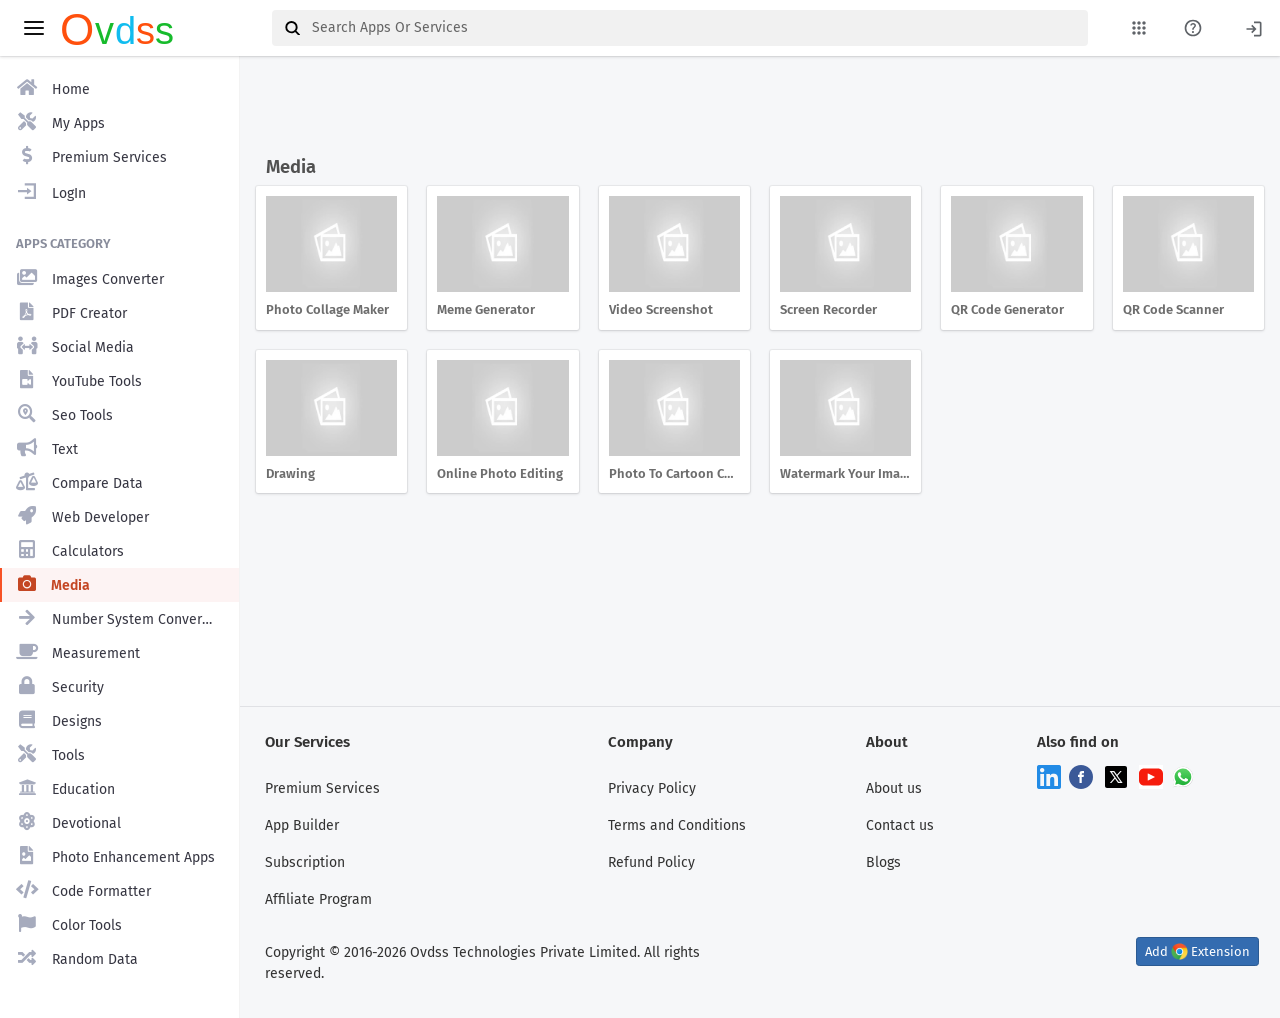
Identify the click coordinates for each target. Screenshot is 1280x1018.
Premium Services (322, 788)
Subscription (305, 862)
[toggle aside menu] (34, 28)
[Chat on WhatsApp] (1183, 775)
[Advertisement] (756, 108)
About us (894, 788)
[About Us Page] (1193, 28)
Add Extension (1197, 951)
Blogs (883, 862)
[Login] (1254, 27)
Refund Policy (651, 862)
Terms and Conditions (677, 825)
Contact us (900, 825)
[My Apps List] (1139, 28)
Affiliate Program (318, 899)
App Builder (302, 825)
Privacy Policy (652, 788)
